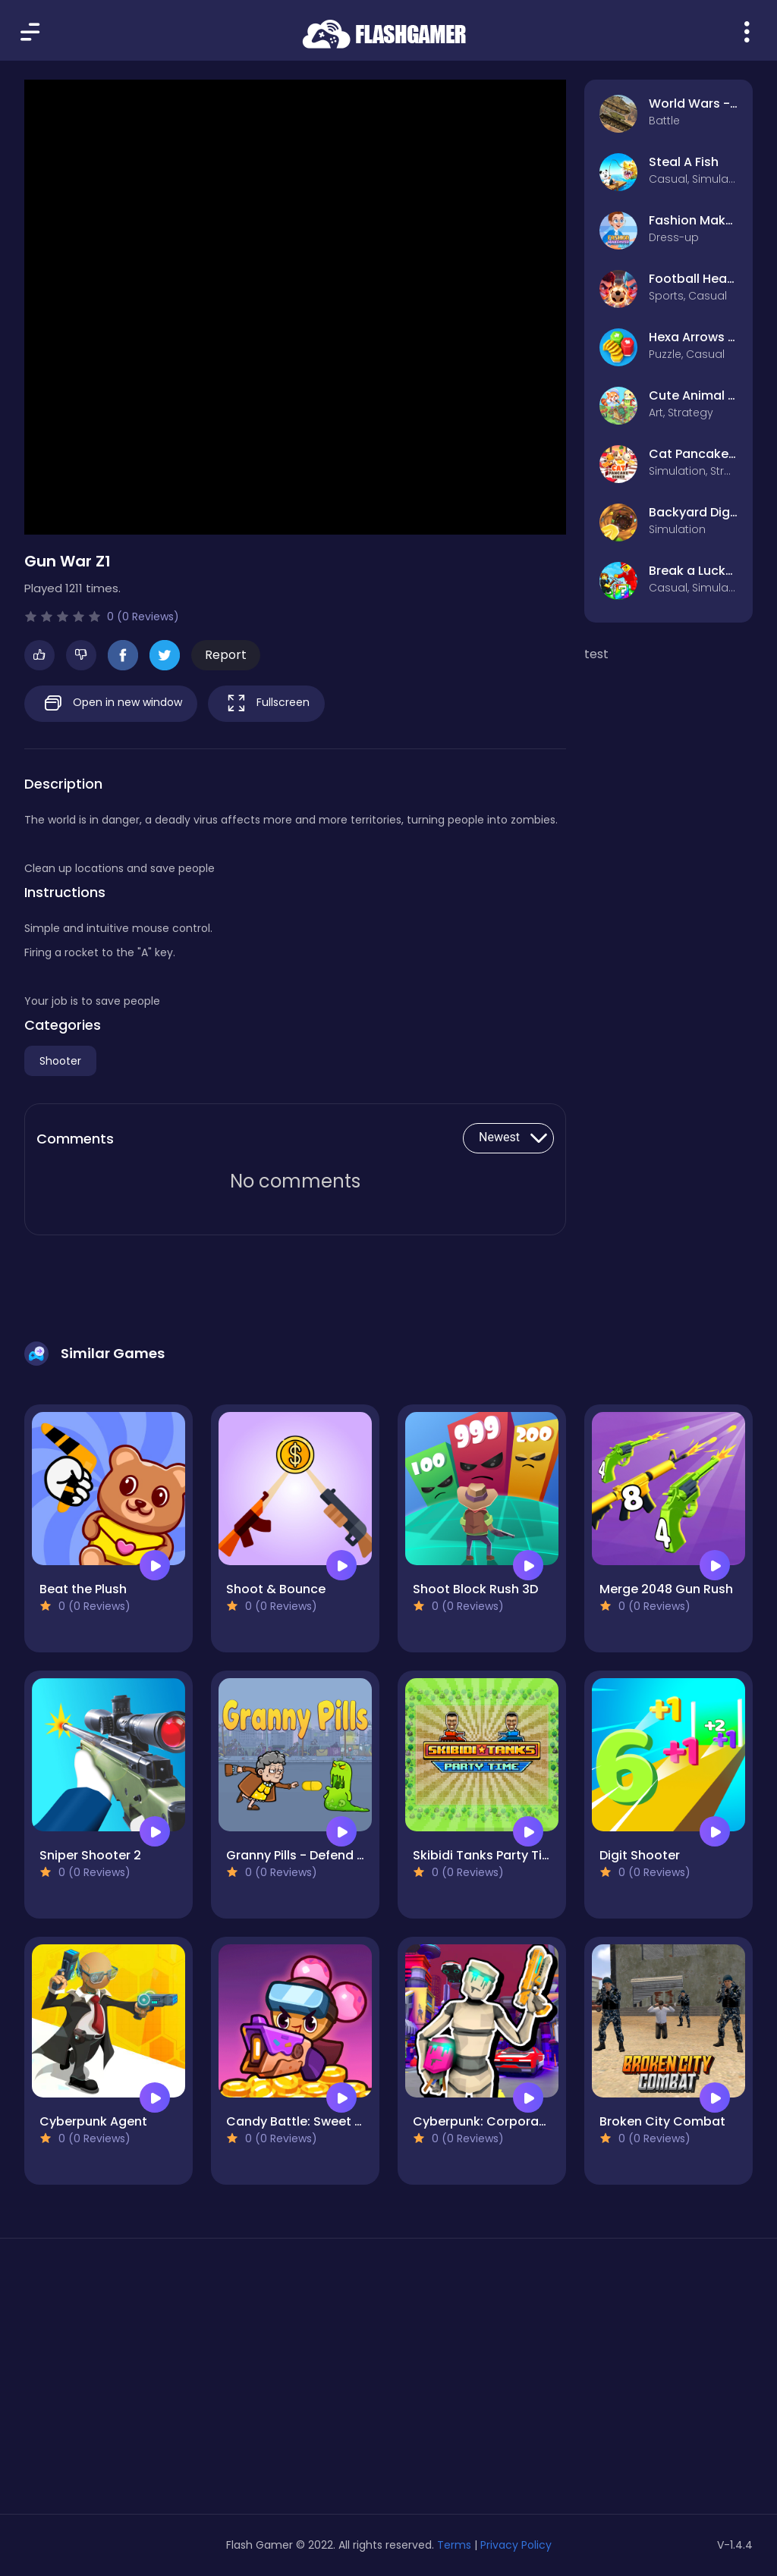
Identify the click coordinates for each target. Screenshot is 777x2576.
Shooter (60, 1060)
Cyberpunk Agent (93, 2121)
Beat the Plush (83, 1589)
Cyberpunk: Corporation (488, 2121)
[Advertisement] (139, 2382)
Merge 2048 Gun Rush (666, 1589)
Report (226, 655)
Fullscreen (266, 703)
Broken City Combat (662, 2121)
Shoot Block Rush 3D (475, 1589)
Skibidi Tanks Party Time (487, 1855)
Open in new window (110, 703)
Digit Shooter (639, 1855)
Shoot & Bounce (276, 1589)
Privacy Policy (516, 2544)
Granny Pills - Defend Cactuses (321, 1855)
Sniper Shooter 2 (90, 1855)
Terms (454, 2544)
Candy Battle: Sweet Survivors (318, 2121)
